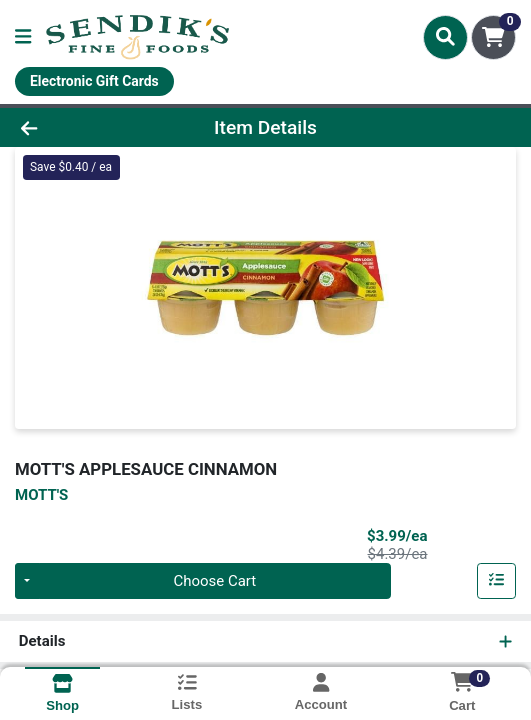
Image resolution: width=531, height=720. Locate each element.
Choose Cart (214, 581)
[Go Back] (77, 127)
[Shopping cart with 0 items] (493, 37)
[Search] (445, 37)
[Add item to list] (497, 581)
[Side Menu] (23, 37)
